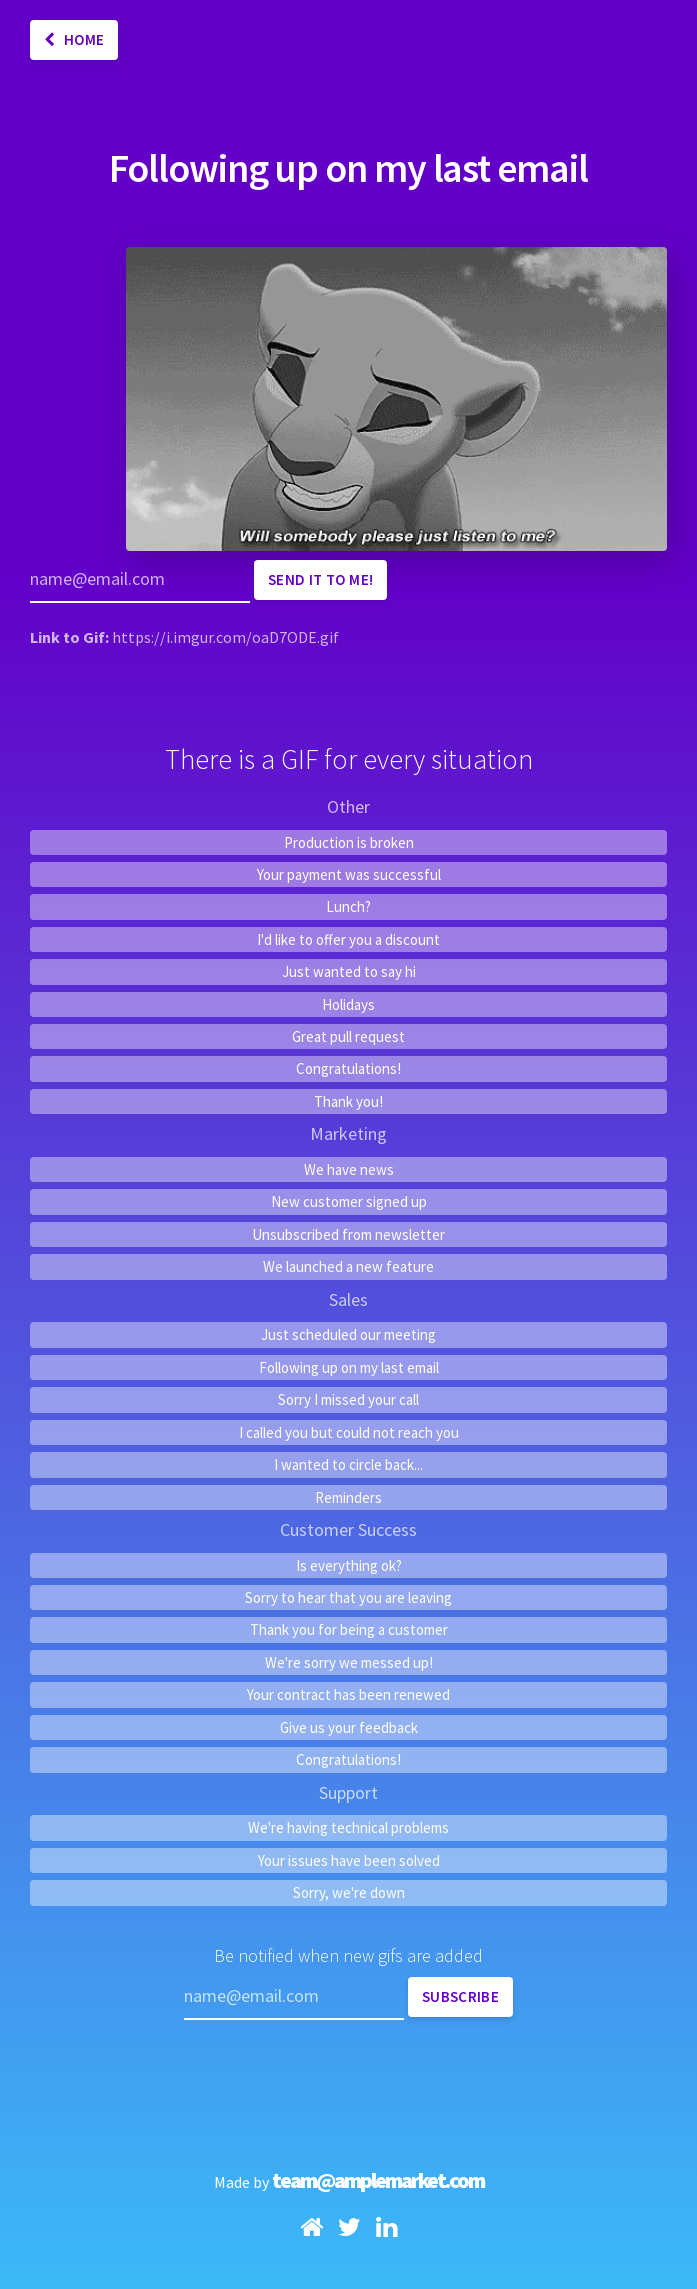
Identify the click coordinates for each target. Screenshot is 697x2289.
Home (74, 39)
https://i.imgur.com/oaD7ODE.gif (225, 637)
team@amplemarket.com (378, 2180)
